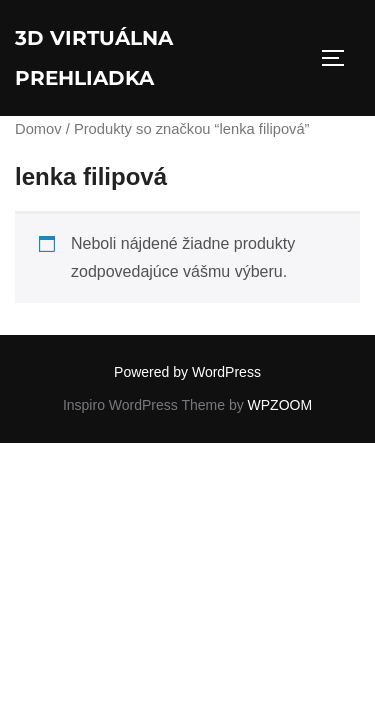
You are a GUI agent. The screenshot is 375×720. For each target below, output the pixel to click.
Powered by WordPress (187, 372)
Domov (38, 129)
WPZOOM (280, 405)
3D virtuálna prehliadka (94, 58)
